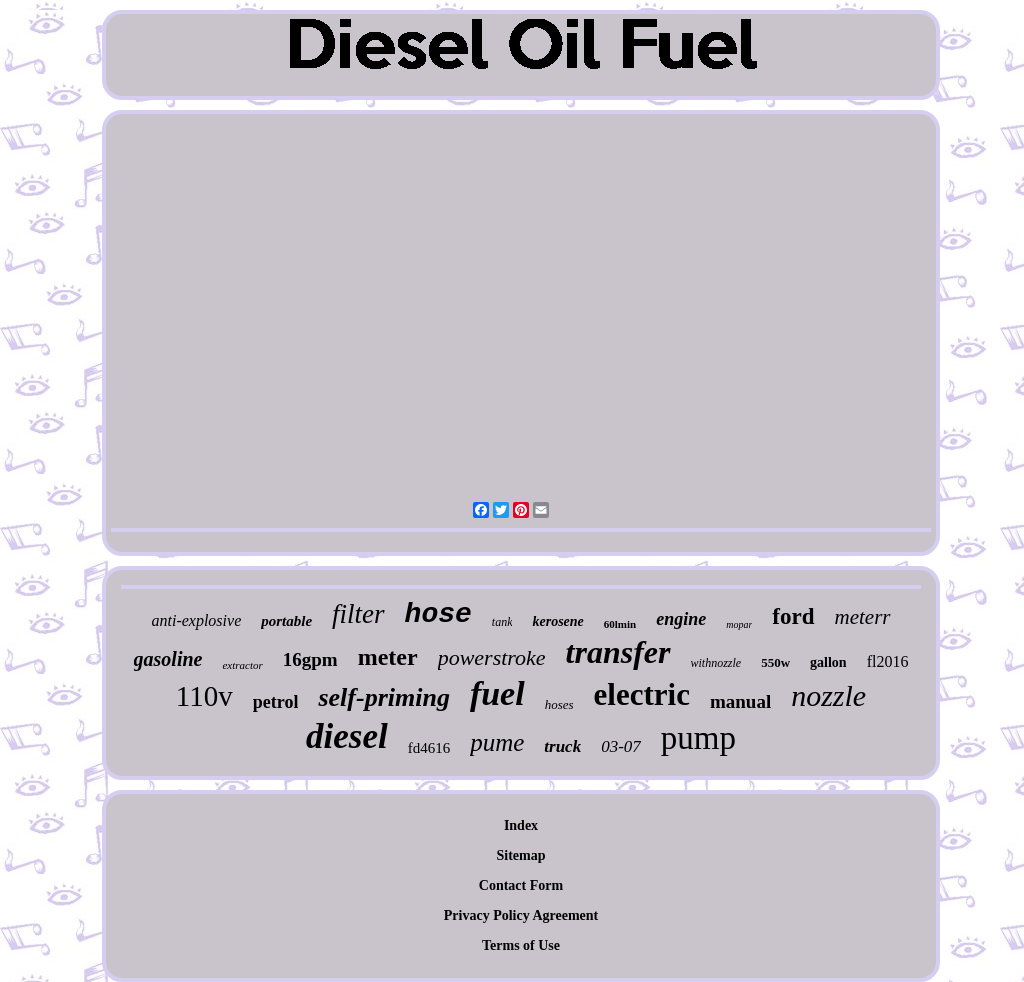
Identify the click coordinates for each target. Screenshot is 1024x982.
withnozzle (716, 663)
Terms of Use (521, 945)
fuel (497, 693)
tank (502, 622)
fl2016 (888, 661)
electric (642, 694)
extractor (242, 665)
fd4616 (429, 748)
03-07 (621, 746)
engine (681, 619)
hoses (559, 704)
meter (388, 657)
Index (521, 825)
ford (793, 616)
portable (286, 621)
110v (204, 696)
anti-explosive (196, 620)
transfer (618, 652)
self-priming (383, 697)
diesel (347, 736)
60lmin (620, 624)
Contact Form (521, 885)
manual (740, 701)
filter (358, 614)
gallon (828, 662)
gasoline (168, 659)
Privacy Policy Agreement (521, 915)
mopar (739, 624)
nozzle (828, 695)
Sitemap (521, 855)
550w (775, 662)
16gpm (310, 659)
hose (438, 614)
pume (497, 742)
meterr (863, 617)
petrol (276, 702)
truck (562, 746)
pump (698, 738)
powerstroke (492, 657)
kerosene (557, 621)
